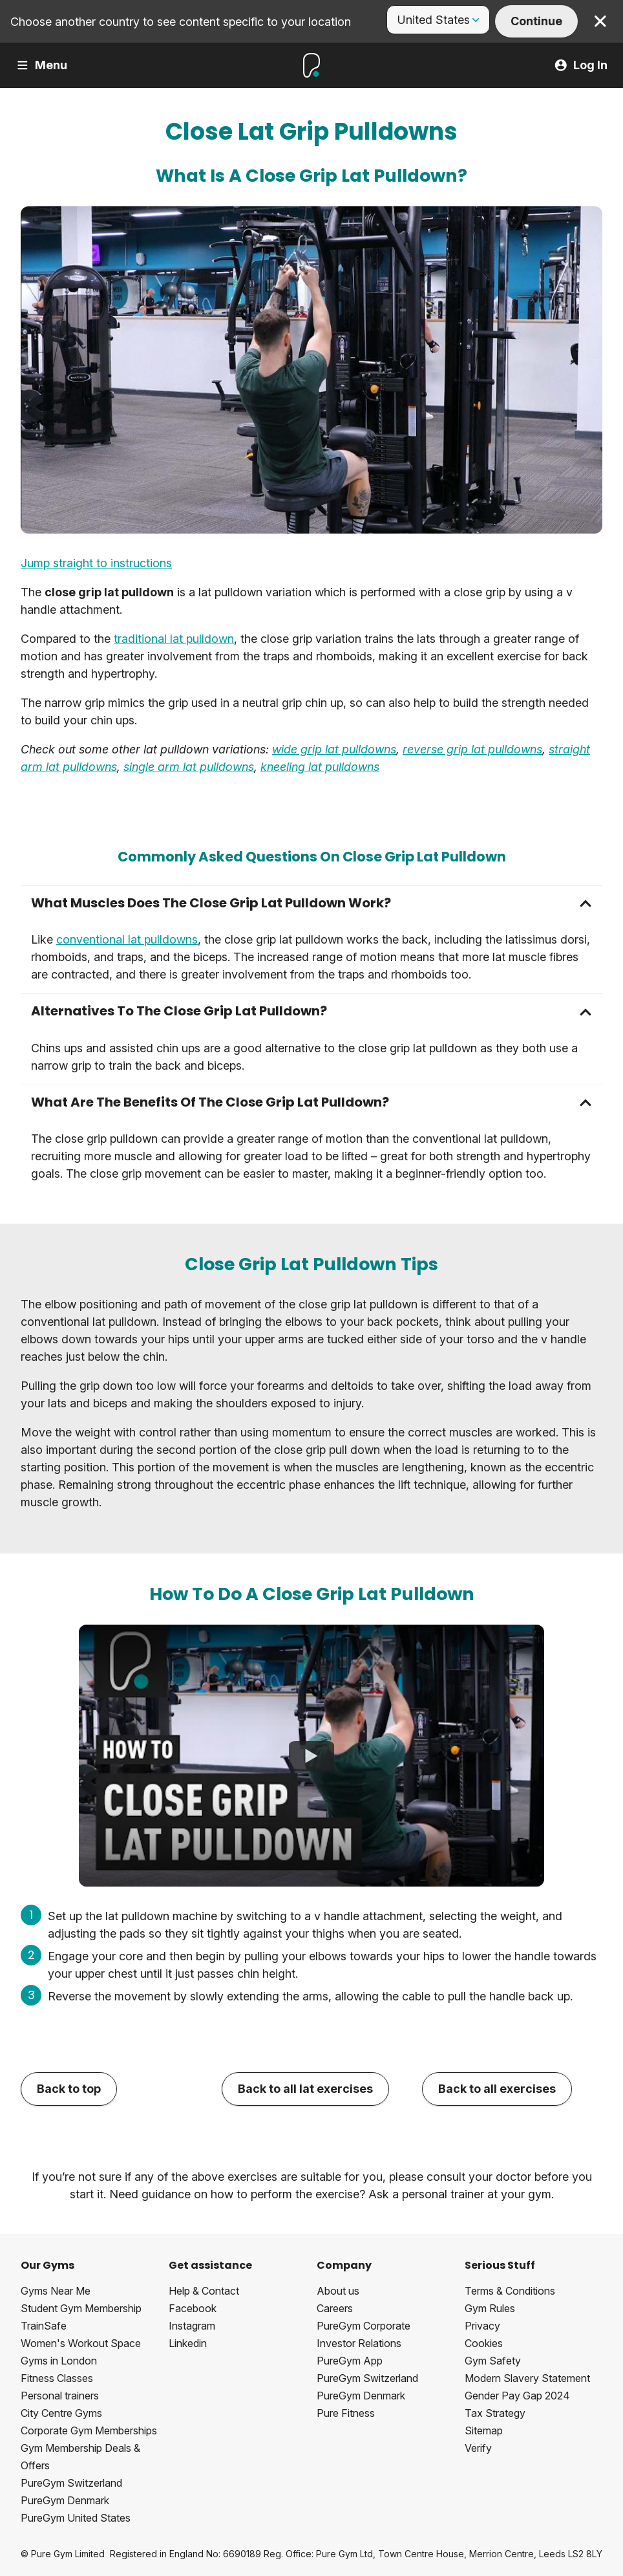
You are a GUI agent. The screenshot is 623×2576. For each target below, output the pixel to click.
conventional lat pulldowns (127, 939)
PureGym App (350, 2360)
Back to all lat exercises (305, 2088)
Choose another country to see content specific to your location (180, 21)
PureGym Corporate (363, 2325)
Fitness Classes (57, 2378)
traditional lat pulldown (174, 638)
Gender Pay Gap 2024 (517, 2395)
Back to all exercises (497, 2088)
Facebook (192, 2308)
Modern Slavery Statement (527, 2378)
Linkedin (188, 2343)
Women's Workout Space (81, 2343)
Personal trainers (60, 2395)
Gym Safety (493, 2360)
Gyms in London (59, 2360)
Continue (536, 21)
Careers (335, 2308)
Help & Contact (204, 2290)
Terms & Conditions (510, 2290)
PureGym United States (76, 2517)
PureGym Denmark (65, 2500)
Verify (478, 2447)
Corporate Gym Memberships (89, 2430)
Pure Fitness (346, 2413)
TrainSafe (44, 2325)
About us (338, 2290)
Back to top (69, 2088)
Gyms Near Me (55, 2290)
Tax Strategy (495, 2413)
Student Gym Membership (81, 2308)
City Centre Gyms (61, 2413)
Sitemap (484, 2430)
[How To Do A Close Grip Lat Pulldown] (311, 1755)
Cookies (484, 2343)
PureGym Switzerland (71, 2482)
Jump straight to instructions (96, 563)
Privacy (482, 2325)
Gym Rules (490, 2308)
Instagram (192, 2325)
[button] (311, 903)
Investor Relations (359, 2343)
